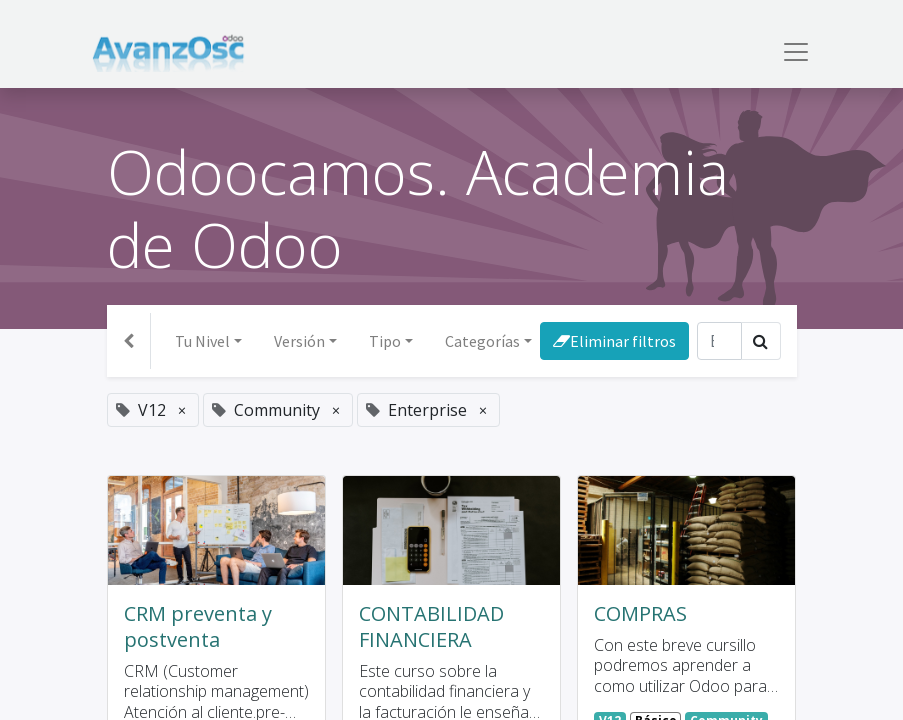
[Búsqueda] (719, 341)
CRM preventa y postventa (198, 627)
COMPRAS (640, 614)
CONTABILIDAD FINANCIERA (431, 627)
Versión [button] (299, 341)
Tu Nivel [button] (202, 341)
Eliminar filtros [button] (614, 341)
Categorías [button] (482, 341)
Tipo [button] (385, 341)
